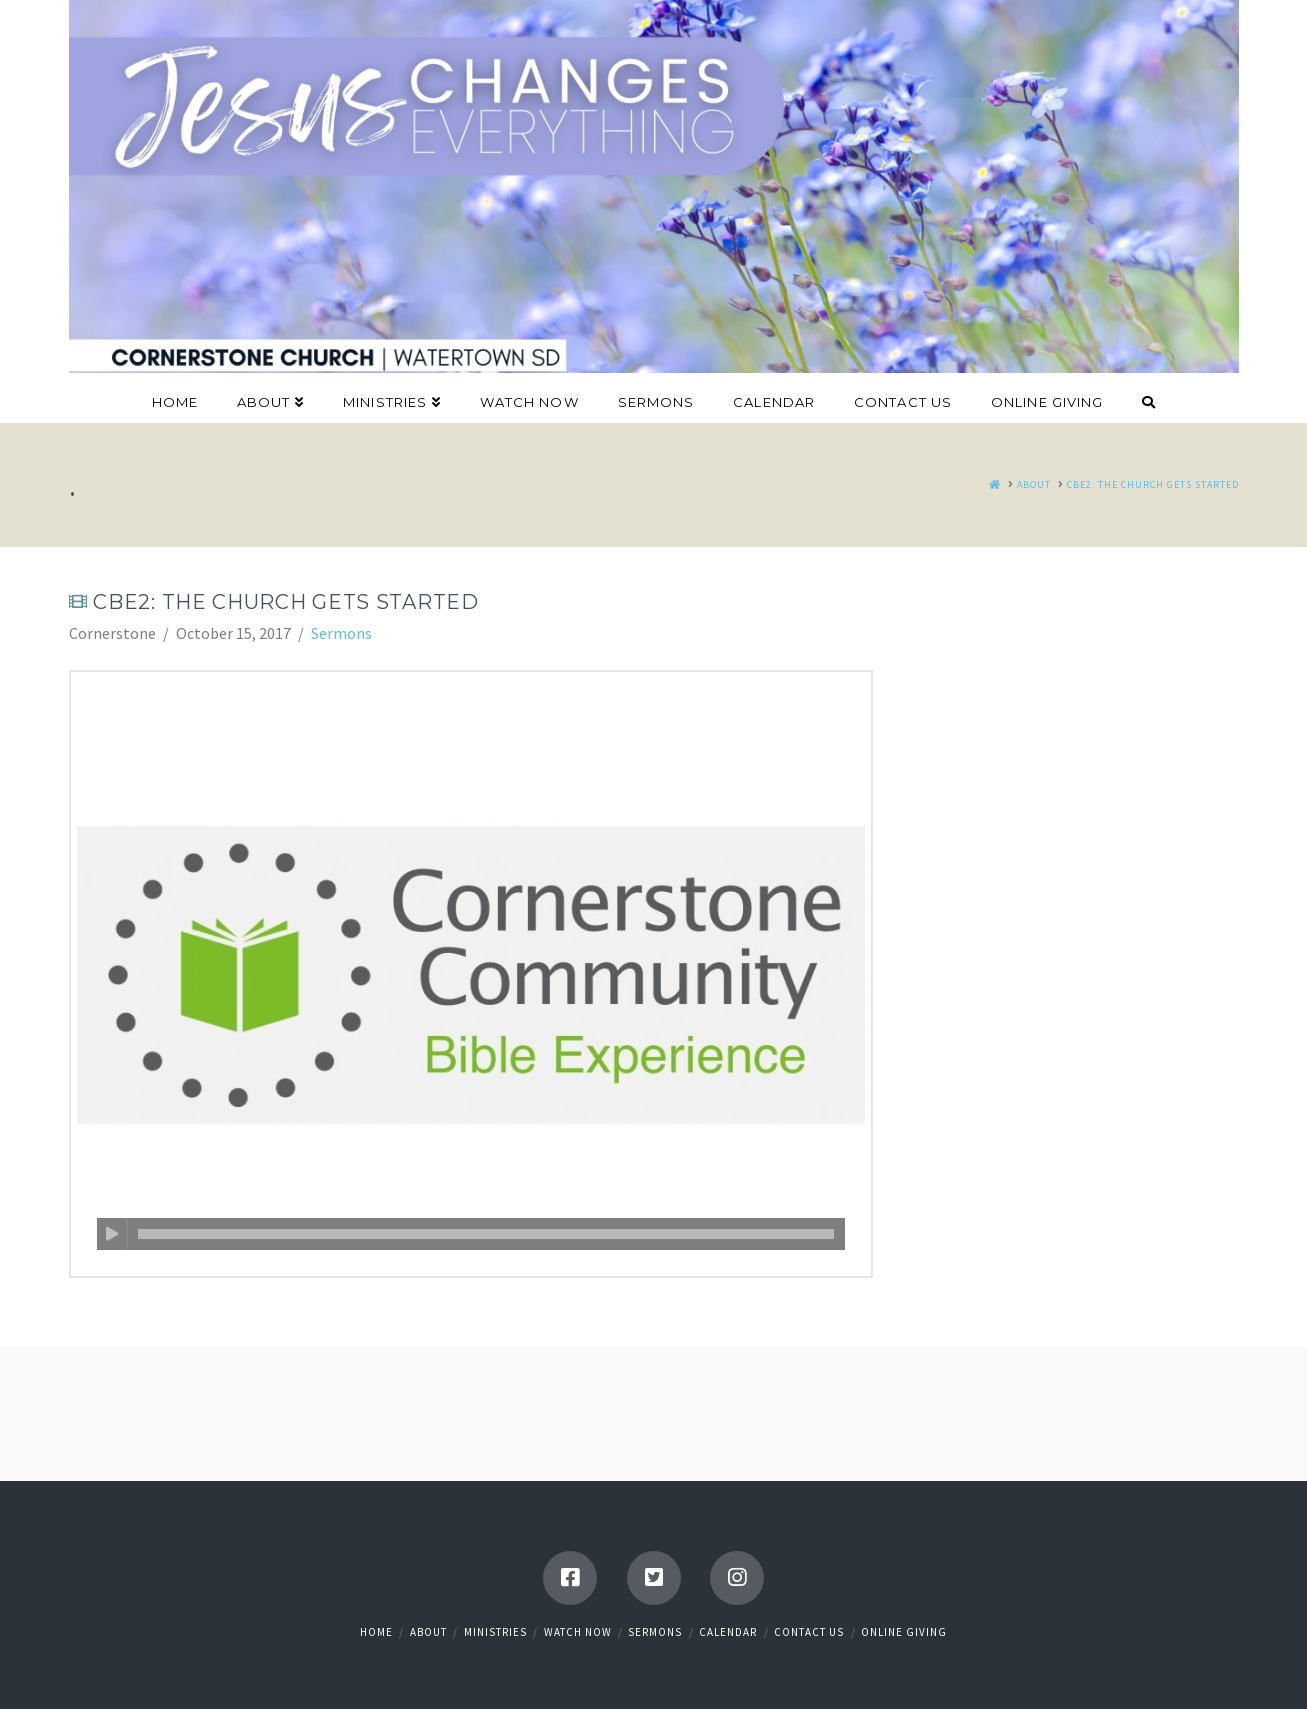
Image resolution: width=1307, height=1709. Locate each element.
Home (376, 1632)
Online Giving (904, 1632)
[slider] (486, 1234)
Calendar (728, 1632)
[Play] (112, 1234)
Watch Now (578, 1632)
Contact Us (809, 1632)
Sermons (341, 633)
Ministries (495, 1632)
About (428, 1632)
